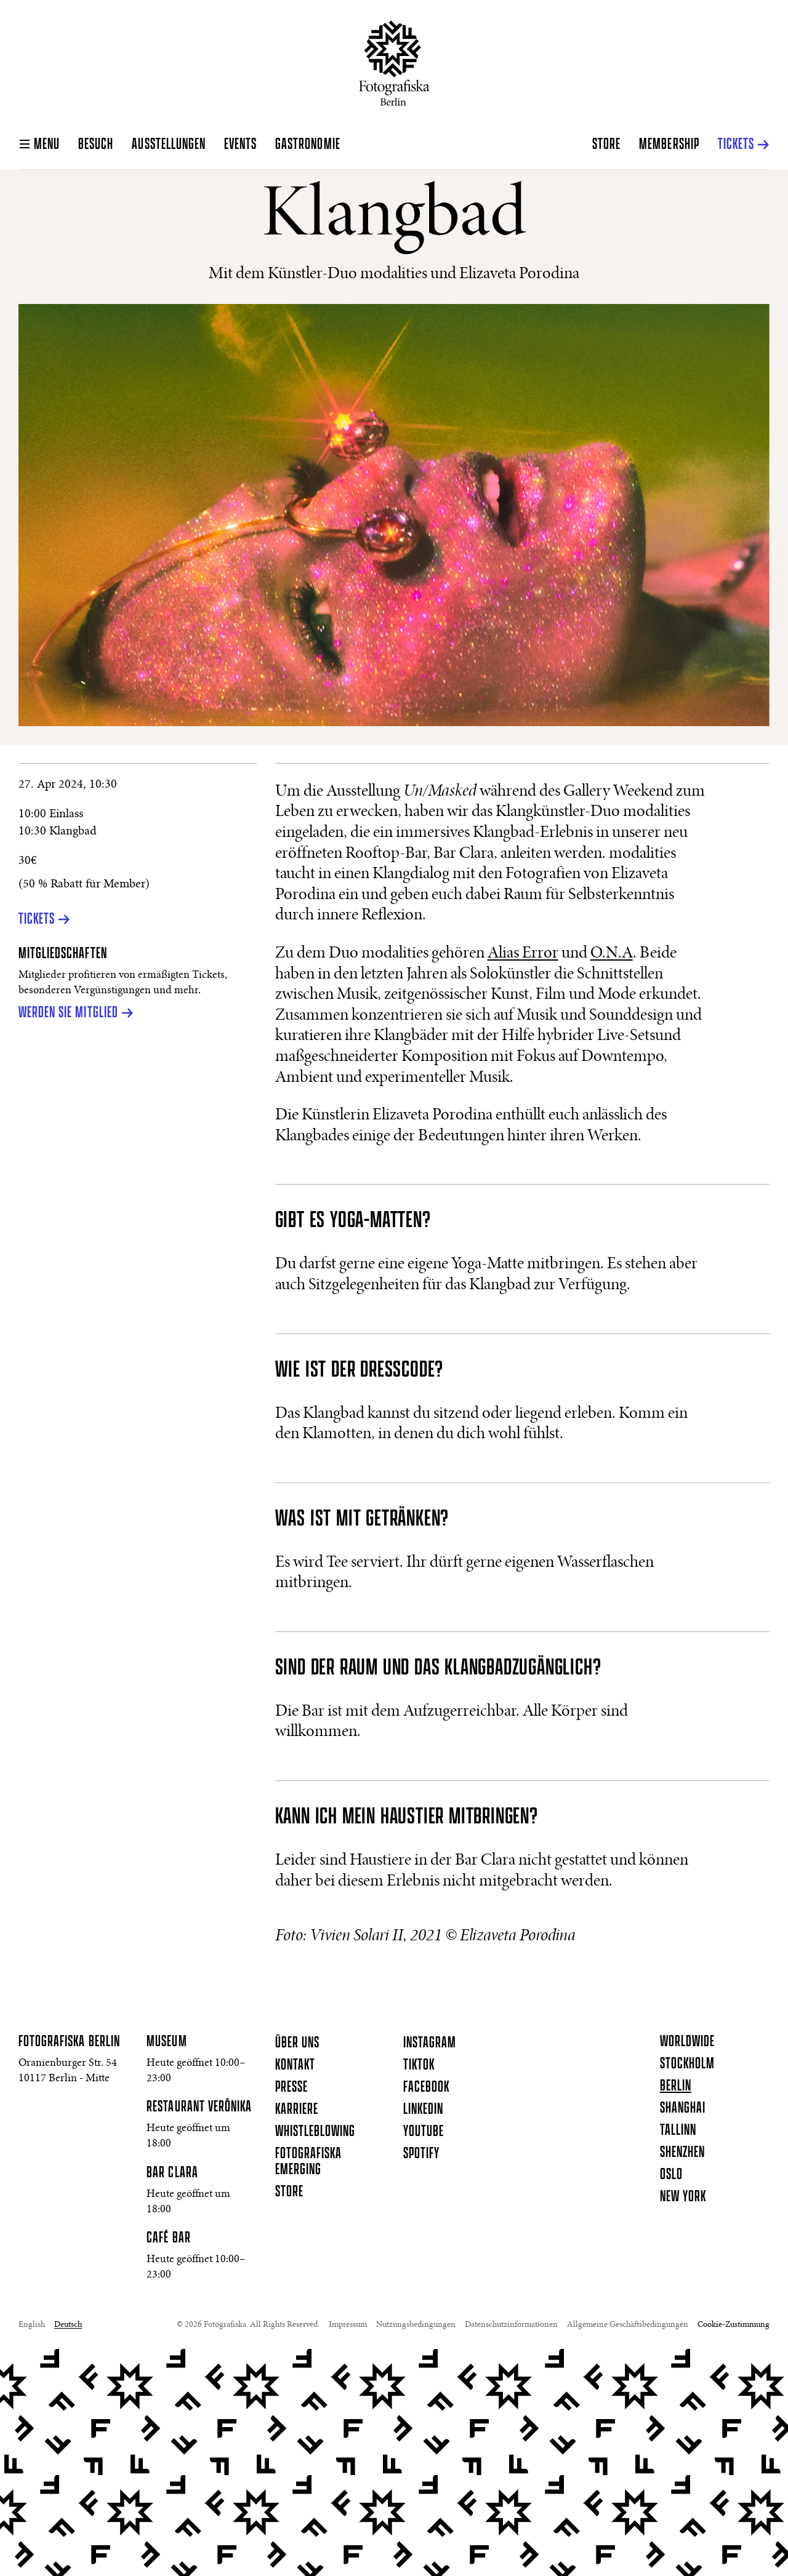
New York (683, 2197)
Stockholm (687, 2064)
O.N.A (611, 953)
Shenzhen (682, 2153)
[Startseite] (394, 63)
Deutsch (68, 2325)
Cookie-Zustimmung (734, 2325)
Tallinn (678, 2130)
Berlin (675, 2086)
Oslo (671, 2175)
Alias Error (523, 953)
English (31, 2325)
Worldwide (687, 2042)
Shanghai (683, 2108)
